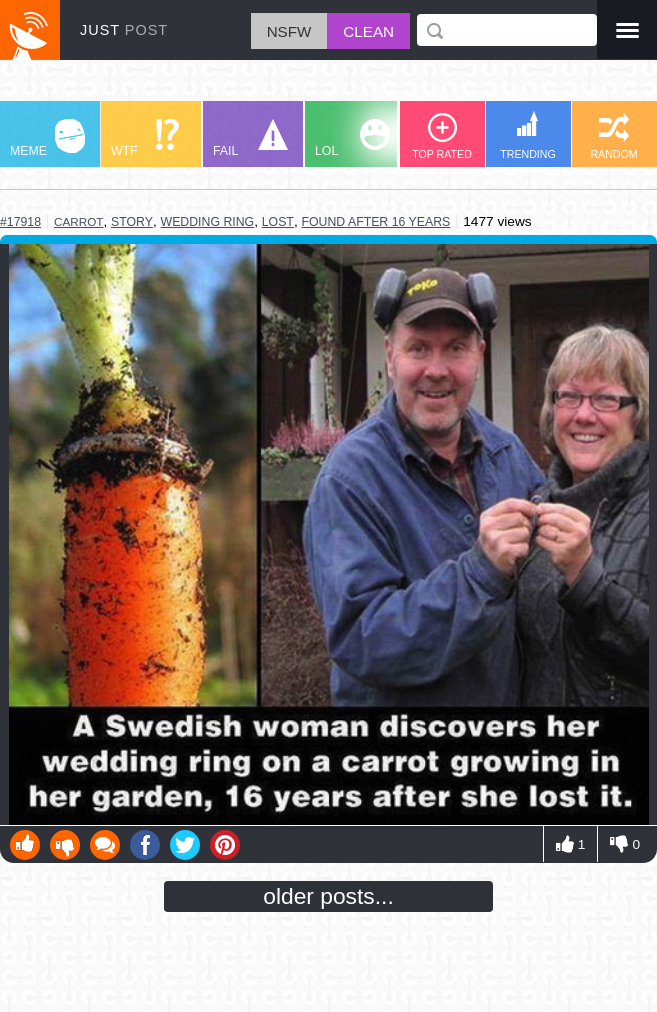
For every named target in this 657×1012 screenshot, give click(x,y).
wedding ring (208, 222)
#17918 (20, 222)
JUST (124, 30)
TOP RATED (442, 136)
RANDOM (613, 136)
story (132, 222)
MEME (47, 138)
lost (278, 222)
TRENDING (528, 135)
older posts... (328, 896)
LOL (352, 138)
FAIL (250, 138)
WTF (145, 138)
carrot (78, 221)
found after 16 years (375, 222)
